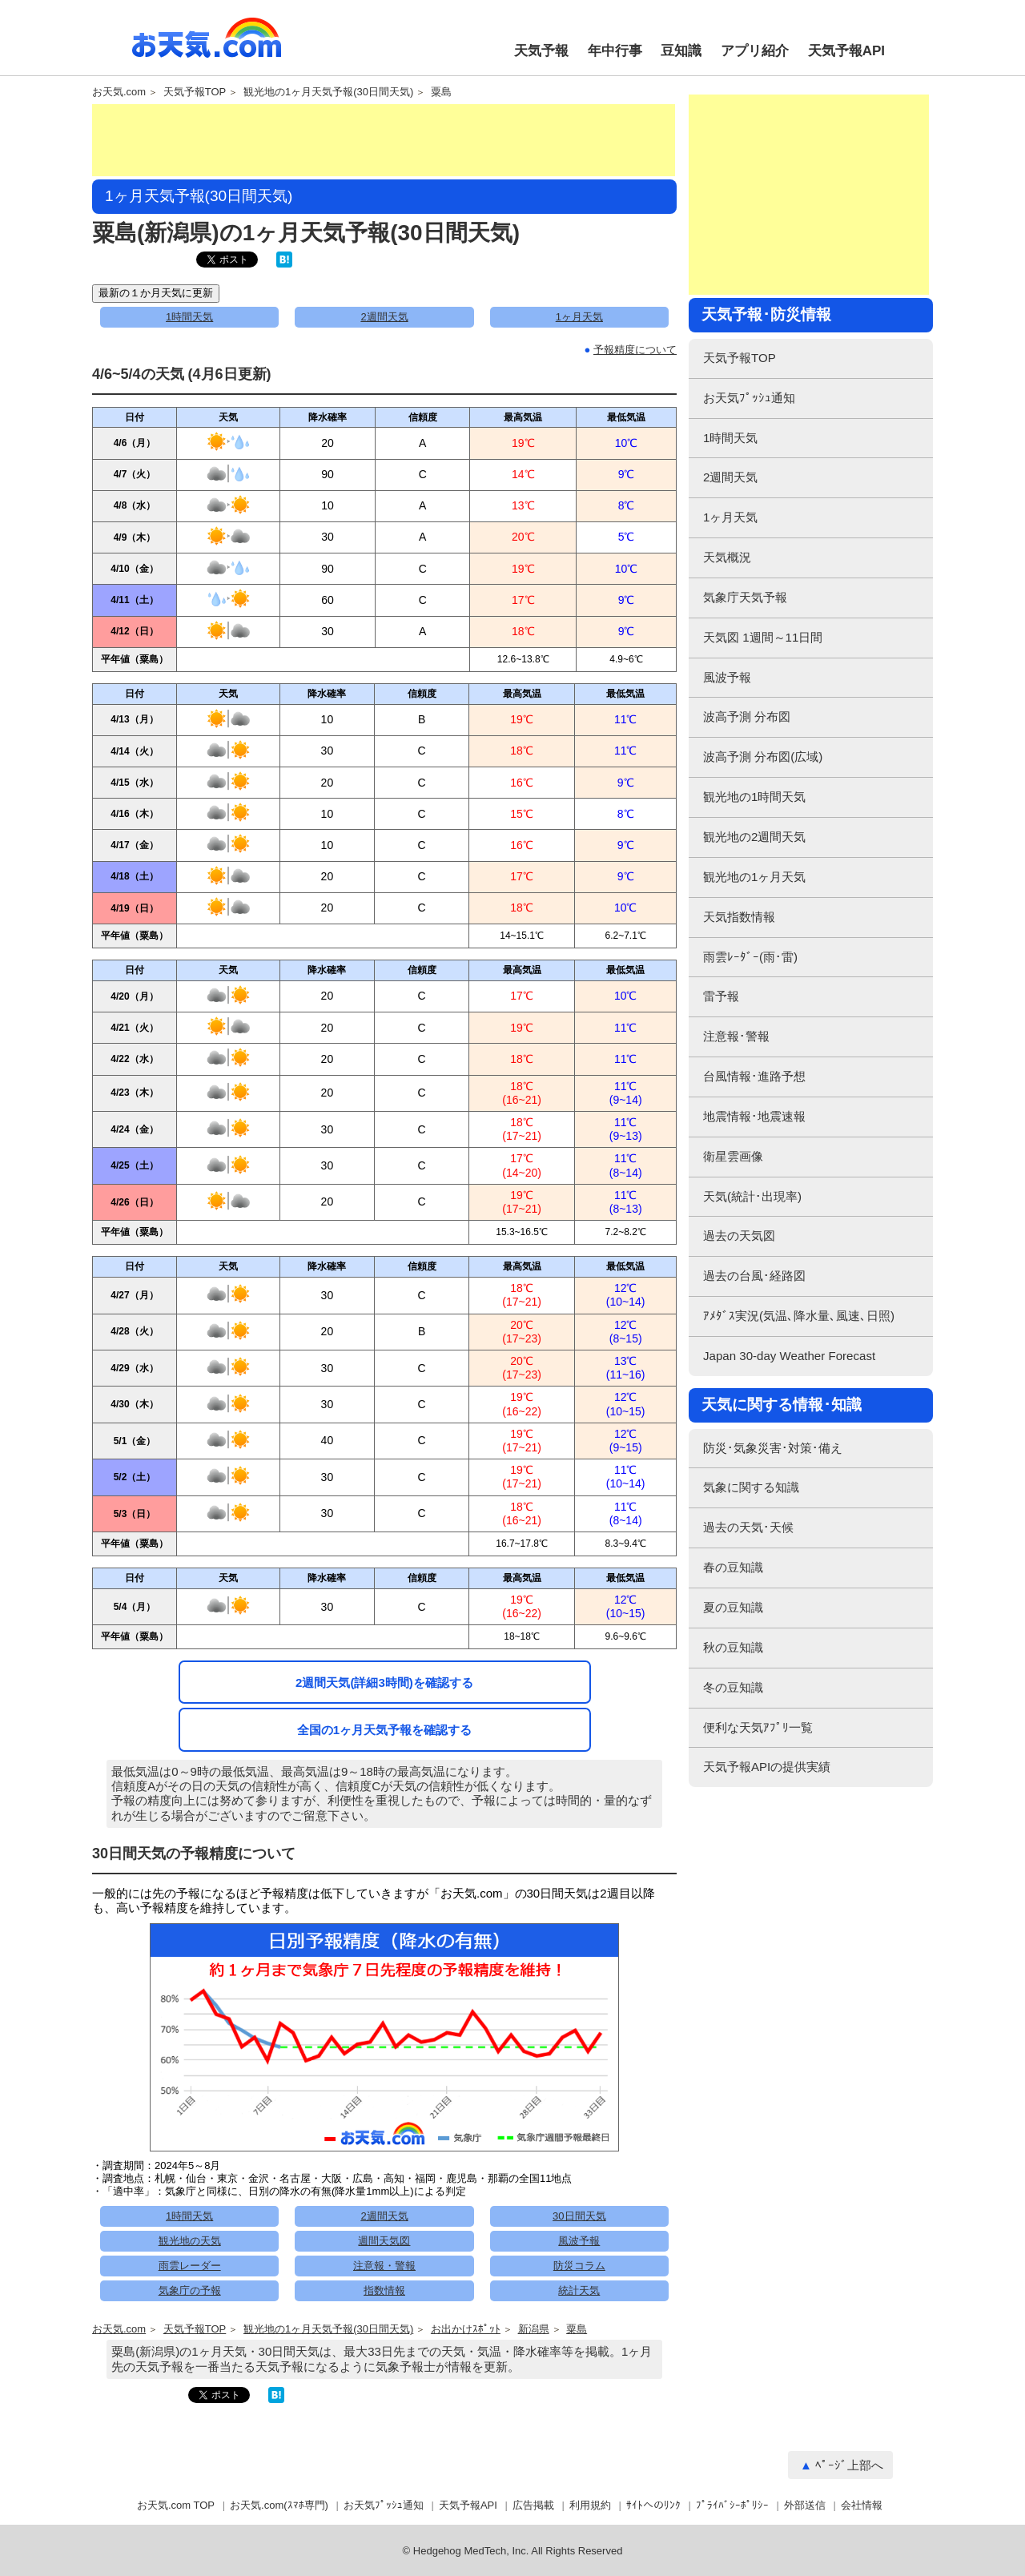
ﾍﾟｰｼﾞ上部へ (849, 2465)
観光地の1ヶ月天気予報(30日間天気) (328, 92)
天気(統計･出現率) (752, 1196)
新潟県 (533, 2329)
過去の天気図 (739, 1235)
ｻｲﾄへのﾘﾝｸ (653, 2505)
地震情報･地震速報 (754, 1116)
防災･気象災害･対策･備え (772, 1448)
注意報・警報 (384, 2266)
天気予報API (846, 50)
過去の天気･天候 (748, 1527)
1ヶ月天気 (579, 317)
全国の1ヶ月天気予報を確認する (384, 1730)
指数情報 (384, 2290)
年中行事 (615, 50)
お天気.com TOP (176, 2505)
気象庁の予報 (190, 2290)
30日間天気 (579, 2216)
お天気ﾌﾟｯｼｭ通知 (749, 398)
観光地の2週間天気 (754, 836)
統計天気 (579, 2290)
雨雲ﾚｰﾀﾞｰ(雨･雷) (750, 957)
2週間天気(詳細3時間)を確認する (384, 1682)
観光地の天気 (190, 2241)
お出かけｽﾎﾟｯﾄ (465, 2329)
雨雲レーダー (190, 2266)
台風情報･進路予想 (754, 1076)
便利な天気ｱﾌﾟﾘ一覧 (758, 1727)
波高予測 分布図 (746, 716)
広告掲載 (533, 2505)
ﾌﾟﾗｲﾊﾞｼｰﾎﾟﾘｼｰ (732, 2505)
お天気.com (206, 46)
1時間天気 (189, 317)
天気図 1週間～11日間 (762, 637)
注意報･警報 (736, 1036)
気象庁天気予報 (745, 597)
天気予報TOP (195, 92)
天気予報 (541, 50)
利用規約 (590, 2505)
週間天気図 (384, 2241)
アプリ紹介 (755, 50)
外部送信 (805, 2505)
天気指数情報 (739, 917)
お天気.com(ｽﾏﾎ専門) (279, 2505)
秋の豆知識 (733, 1647)
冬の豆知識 (733, 1687)
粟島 (441, 92)
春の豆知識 (733, 1567)
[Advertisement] (383, 140)
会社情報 (861, 2505)
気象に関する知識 (751, 1487)
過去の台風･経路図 (754, 1275)
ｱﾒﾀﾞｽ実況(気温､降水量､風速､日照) (798, 1315)
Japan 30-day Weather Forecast (789, 1355)
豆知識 (681, 50)
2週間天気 (384, 317)
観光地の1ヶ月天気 (754, 876)
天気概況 (727, 557)
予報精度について (635, 350)
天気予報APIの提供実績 (766, 1766)
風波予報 (579, 2241)
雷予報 (721, 996)
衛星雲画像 (733, 1156)
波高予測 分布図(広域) (762, 756)
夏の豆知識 (733, 1607)
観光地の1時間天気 (754, 796)
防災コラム (579, 2266)
